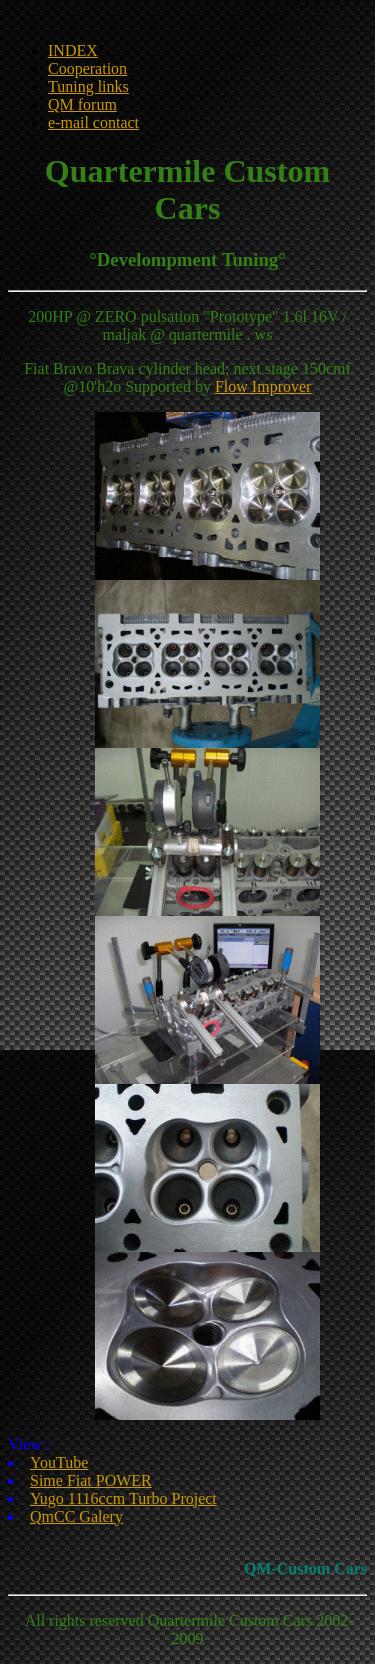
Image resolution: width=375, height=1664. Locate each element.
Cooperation (87, 68)
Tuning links (88, 86)
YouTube (59, 1462)
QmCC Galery (76, 1516)
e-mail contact (93, 122)
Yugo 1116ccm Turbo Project (123, 1498)
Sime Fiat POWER (91, 1480)
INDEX (73, 50)
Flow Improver (263, 386)
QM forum (82, 104)
